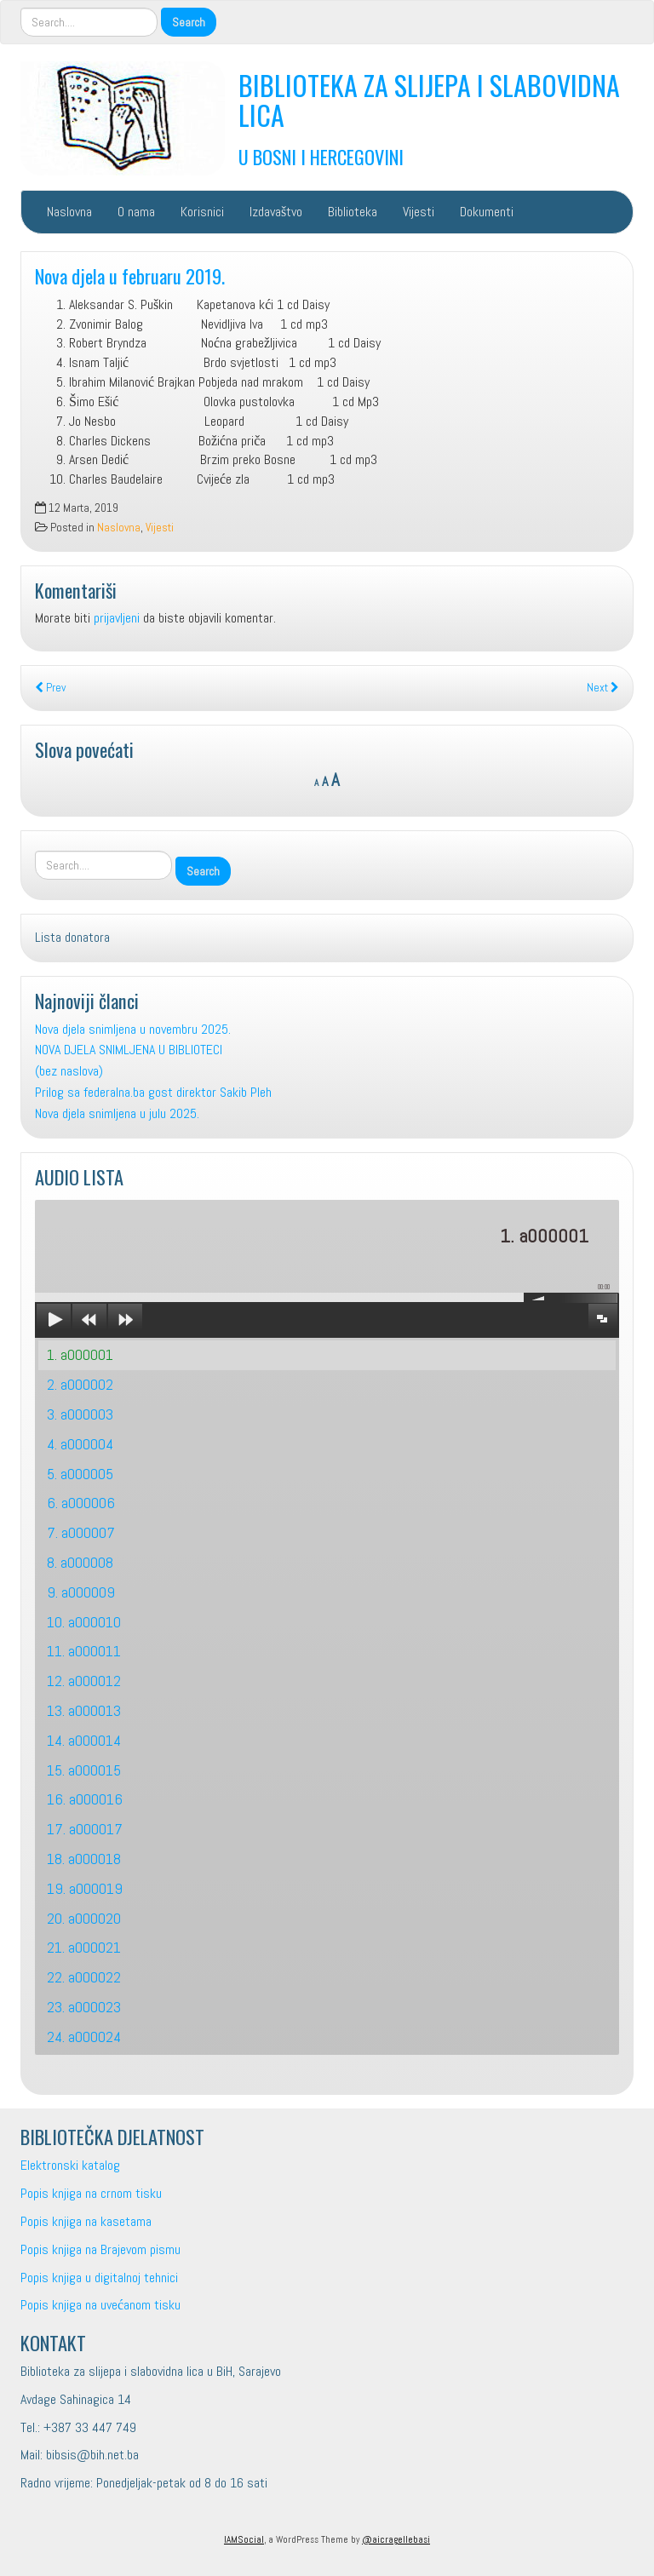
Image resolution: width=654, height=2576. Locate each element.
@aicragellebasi (396, 2539)
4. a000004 (80, 1444)
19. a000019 (85, 1888)
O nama (136, 212)
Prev (50, 687)
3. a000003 (80, 1414)
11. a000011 (84, 1651)
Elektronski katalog (70, 2165)
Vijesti (418, 212)
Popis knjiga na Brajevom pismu (100, 2249)
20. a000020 (84, 1918)
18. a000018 (84, 1858)
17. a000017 (85, 1829)
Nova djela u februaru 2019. (130, 275)
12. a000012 (84, 1680)
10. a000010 (84, 1622)
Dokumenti (486, 212)
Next (603, 687)
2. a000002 (80, 1384)
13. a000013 (84, 1710)
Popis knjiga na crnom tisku (91, 2193)
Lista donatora (72, 937)
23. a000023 (84, 2007)
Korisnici (202, 212)
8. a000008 (80, 1562)
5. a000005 (80, 1473)
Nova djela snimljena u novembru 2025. (133, 1029)
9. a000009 (81, 1592)
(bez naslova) (69, 1071)
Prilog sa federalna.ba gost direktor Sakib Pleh (153, 1092)
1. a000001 (80, 1354)
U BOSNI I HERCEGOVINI (321, 156)
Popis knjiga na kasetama (86, 2221)
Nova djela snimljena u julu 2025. (117, 1113)
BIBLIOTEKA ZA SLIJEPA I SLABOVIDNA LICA (429, 100)
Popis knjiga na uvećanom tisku (100, 2305)
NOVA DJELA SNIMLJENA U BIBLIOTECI (128, 1050)
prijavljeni (117, 618)
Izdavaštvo (276, 212)
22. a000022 (84, 1977)
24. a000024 (84, 2036)
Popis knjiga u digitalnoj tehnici (99, 2277)
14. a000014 (84, 1740)
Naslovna (69, 212)
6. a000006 (81, 1502)
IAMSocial (244, 2539)
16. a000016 (85, 1799)
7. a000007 (81, 1532)
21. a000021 (84, 1947)
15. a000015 (84, 1770)
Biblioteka (352, 212)
